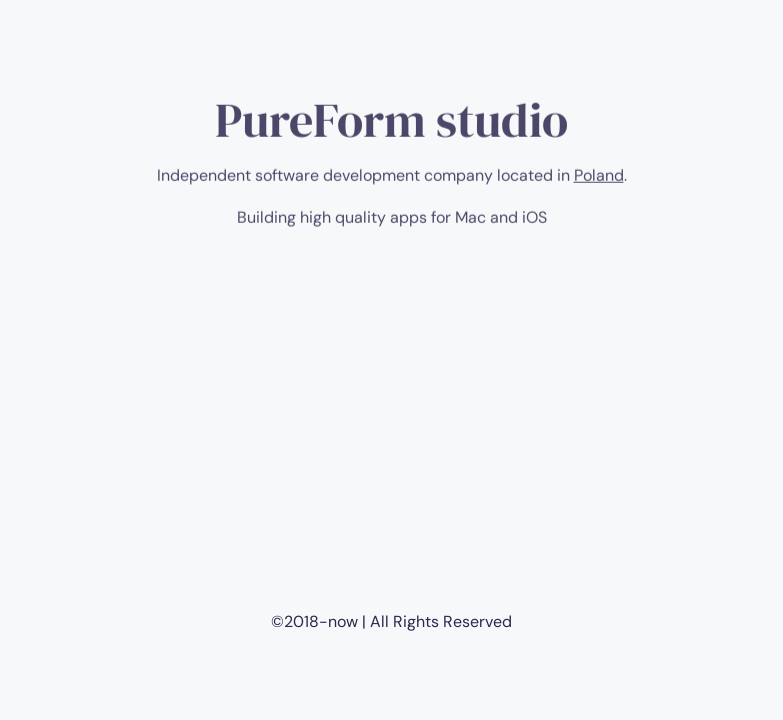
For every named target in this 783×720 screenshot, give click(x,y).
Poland (599, 180)
